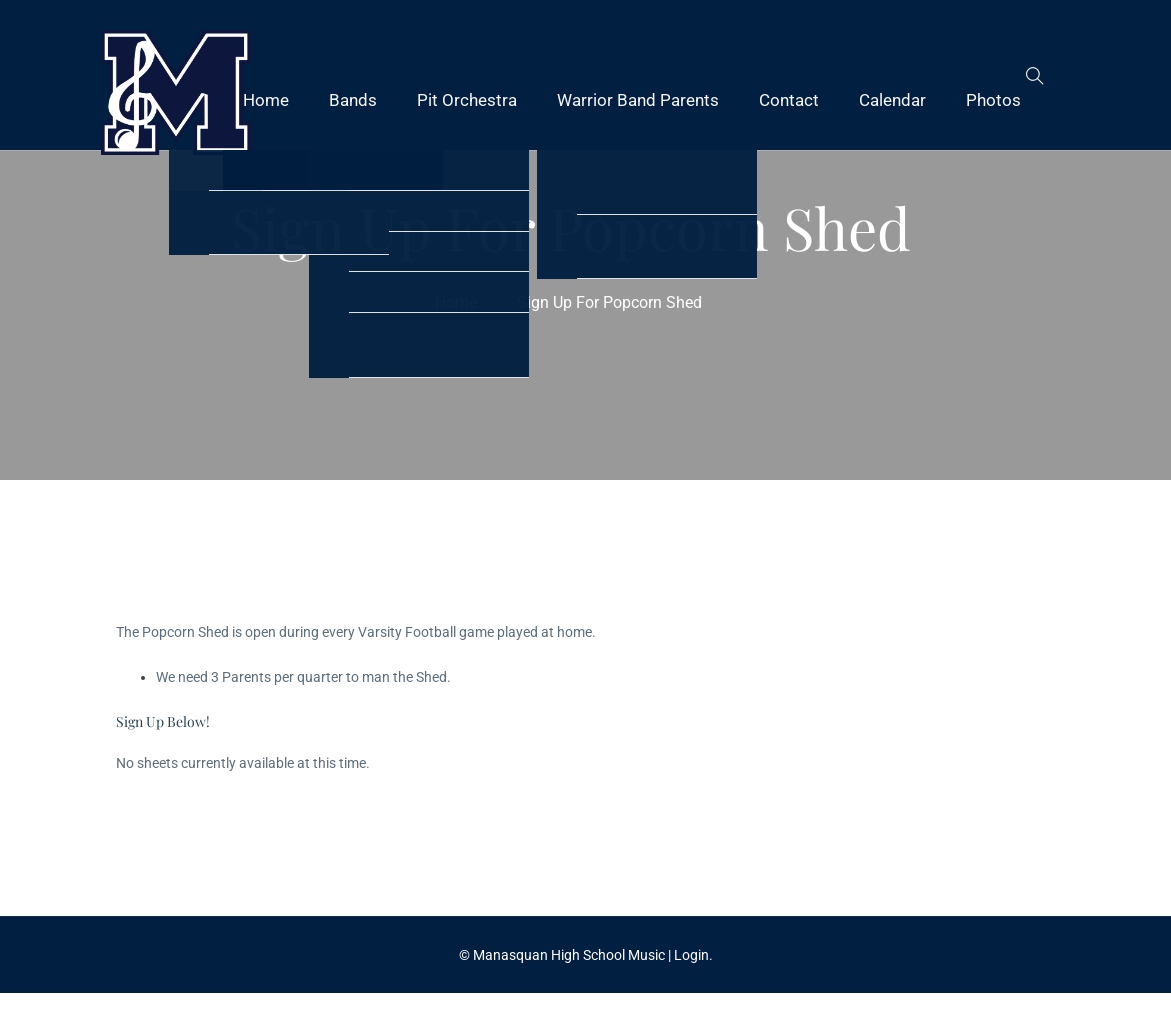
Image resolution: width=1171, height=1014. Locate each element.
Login (691, 955)
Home (266, 100)
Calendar (892, 100)
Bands (353, 100)
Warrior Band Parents (638, 100)
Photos (993, 100)
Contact (789, 100)
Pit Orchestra (467, 100)
